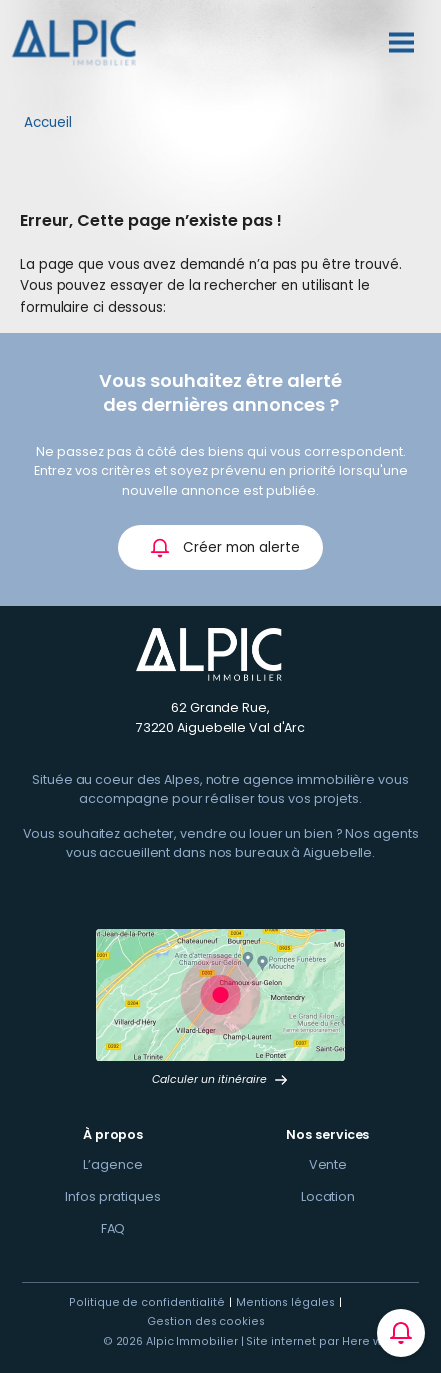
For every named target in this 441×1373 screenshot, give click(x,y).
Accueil (48, 122)
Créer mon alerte (224, 548)
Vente (328, 1164)
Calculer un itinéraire (220, 1079)
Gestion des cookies (205, 1321)
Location (328, 1196)
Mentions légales (285, 1302)
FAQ (113, 1228)
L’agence (112, 1164)
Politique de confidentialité (146, 1302)
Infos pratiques (113, 1196)
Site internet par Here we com (332, 1341)
